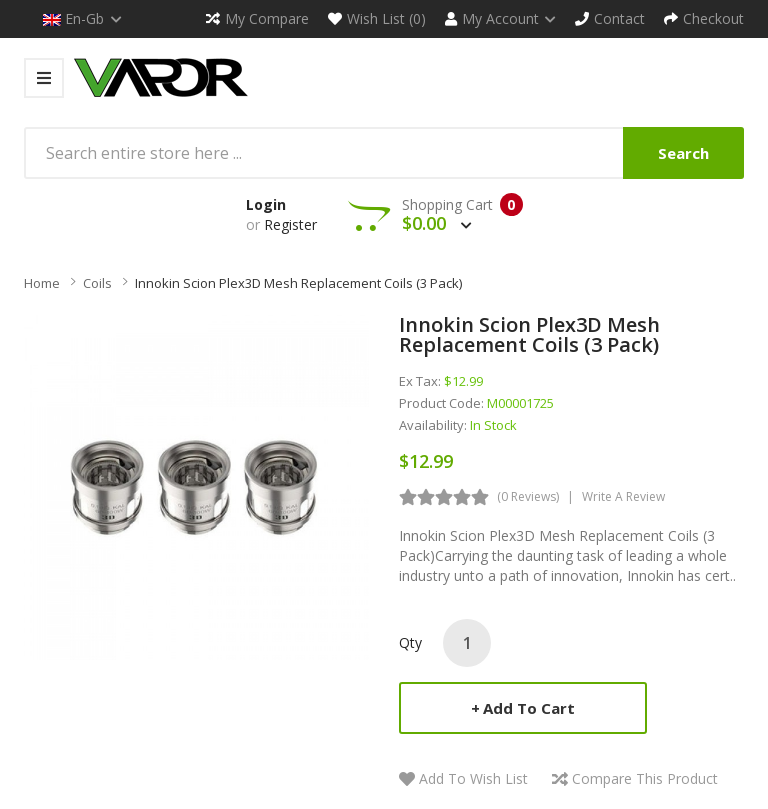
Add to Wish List (473, 778)
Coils (97, 283)
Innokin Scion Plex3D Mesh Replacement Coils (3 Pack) (298, 283)
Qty (410, 642)
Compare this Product (645, 778)
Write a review (623, 496)
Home (42, 283)
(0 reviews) (528, 496)
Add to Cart (529, 708)
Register (290, 224)
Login (266, 204)
